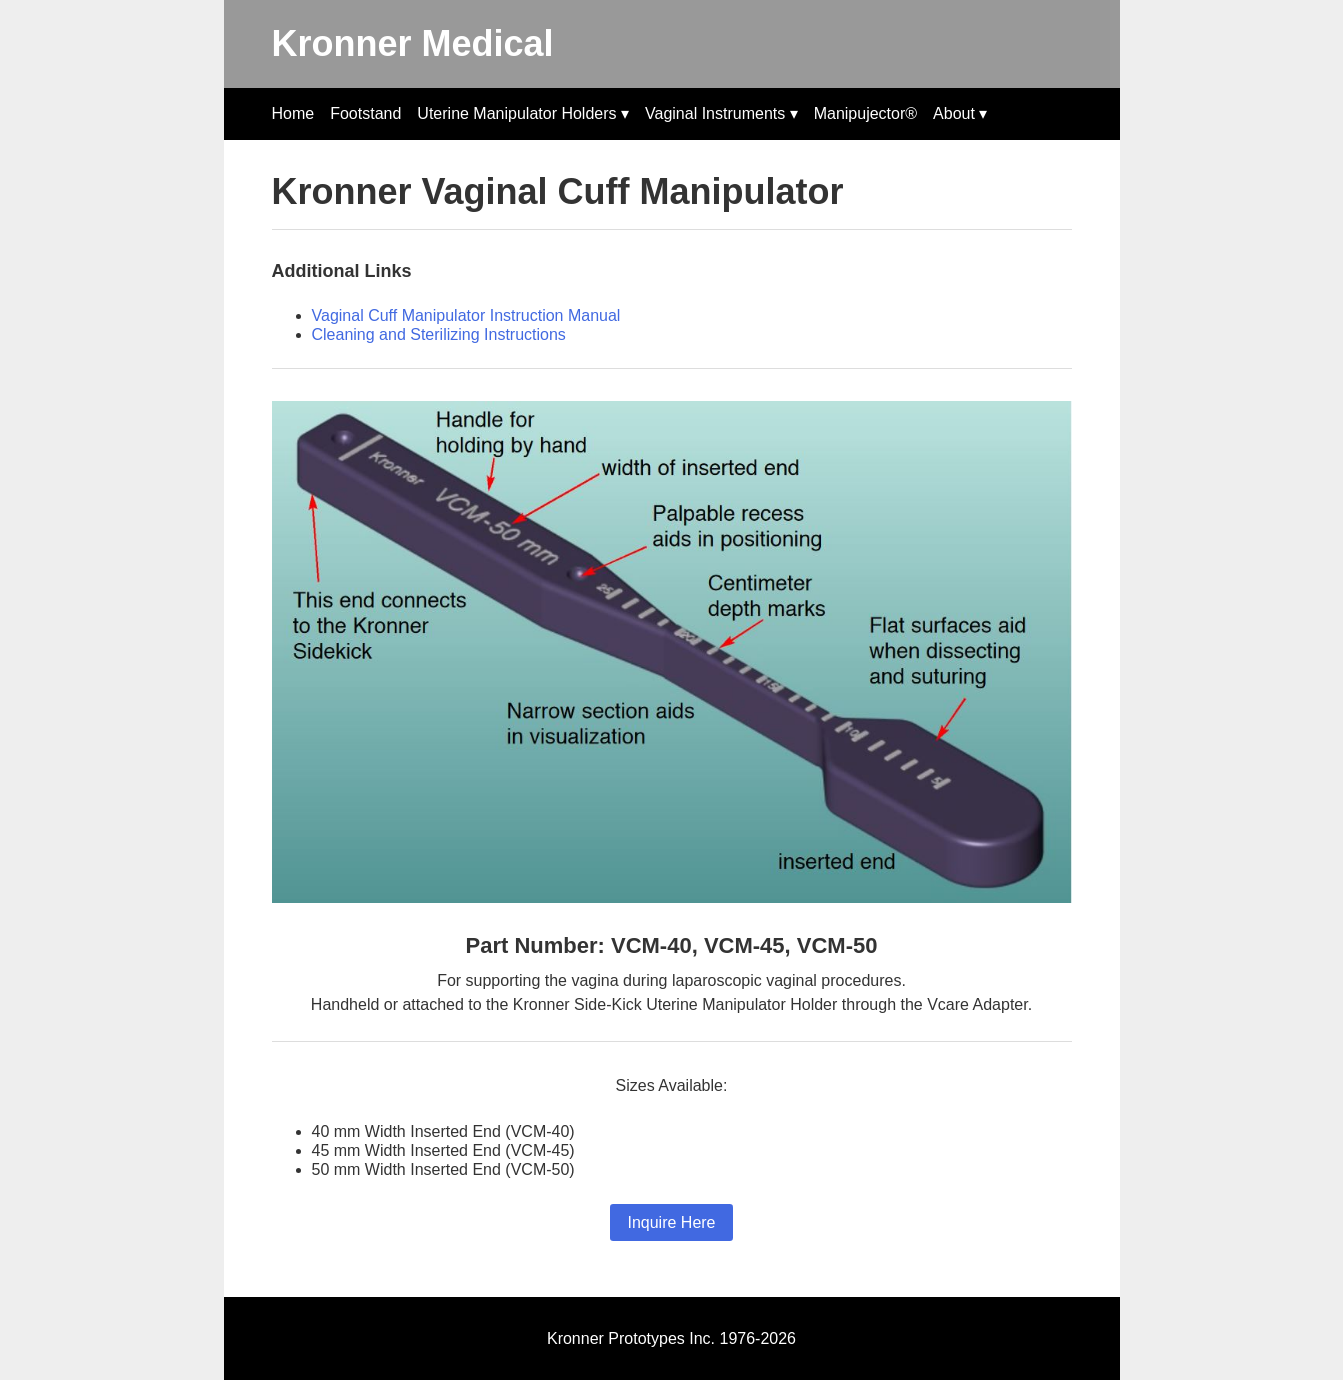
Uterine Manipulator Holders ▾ (523, 113)
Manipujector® (865, 113)
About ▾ (960, 113)
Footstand (365, 113)
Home (293, 113)
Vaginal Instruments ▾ (721, 113)
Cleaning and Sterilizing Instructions (439, 334)
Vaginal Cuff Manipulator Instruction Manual (466, 315)
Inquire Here (671, 1222)
